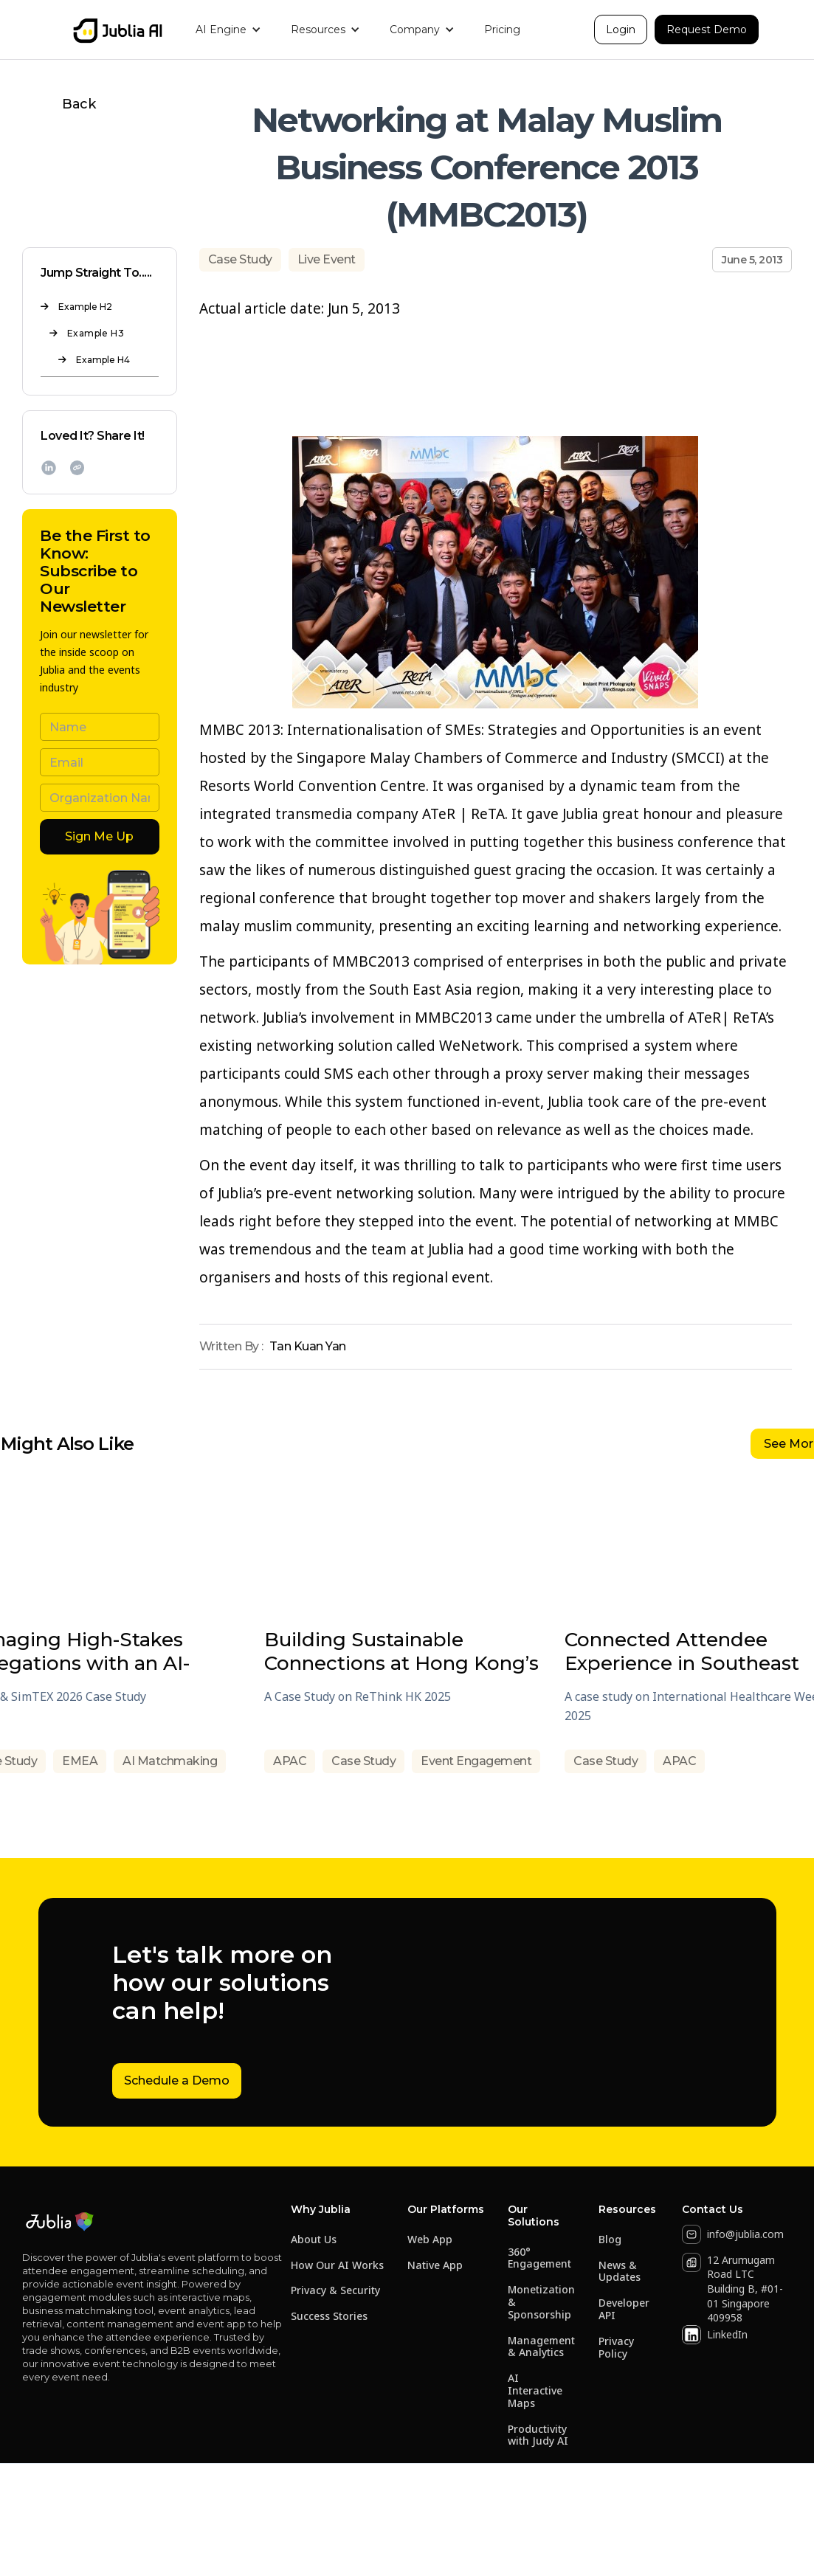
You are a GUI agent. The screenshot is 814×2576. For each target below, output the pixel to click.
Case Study (240, 259)
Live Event (326, 259)
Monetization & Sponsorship (541, 2302)
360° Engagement (539, 2258)
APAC (289, 1761)
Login (620, 29)
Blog (610, 2240)
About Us (314, 2240)
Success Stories (329, 2316)
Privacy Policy (616, 2348)
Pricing (502, 29)
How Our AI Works (337, 2265)
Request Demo (706, 29)
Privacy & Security (335, 2291)
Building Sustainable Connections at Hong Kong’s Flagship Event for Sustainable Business (401, 1651)
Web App (429, 2240)
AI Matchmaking (170, 1761)
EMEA (79, 1761)
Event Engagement (476, 1761)
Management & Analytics (541, 2347)
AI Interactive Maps (535, 2390)
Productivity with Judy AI (538, 2435)
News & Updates (620, 2272)
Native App (435, 2265)
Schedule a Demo (177, 2080)
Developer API (624, 2309)
